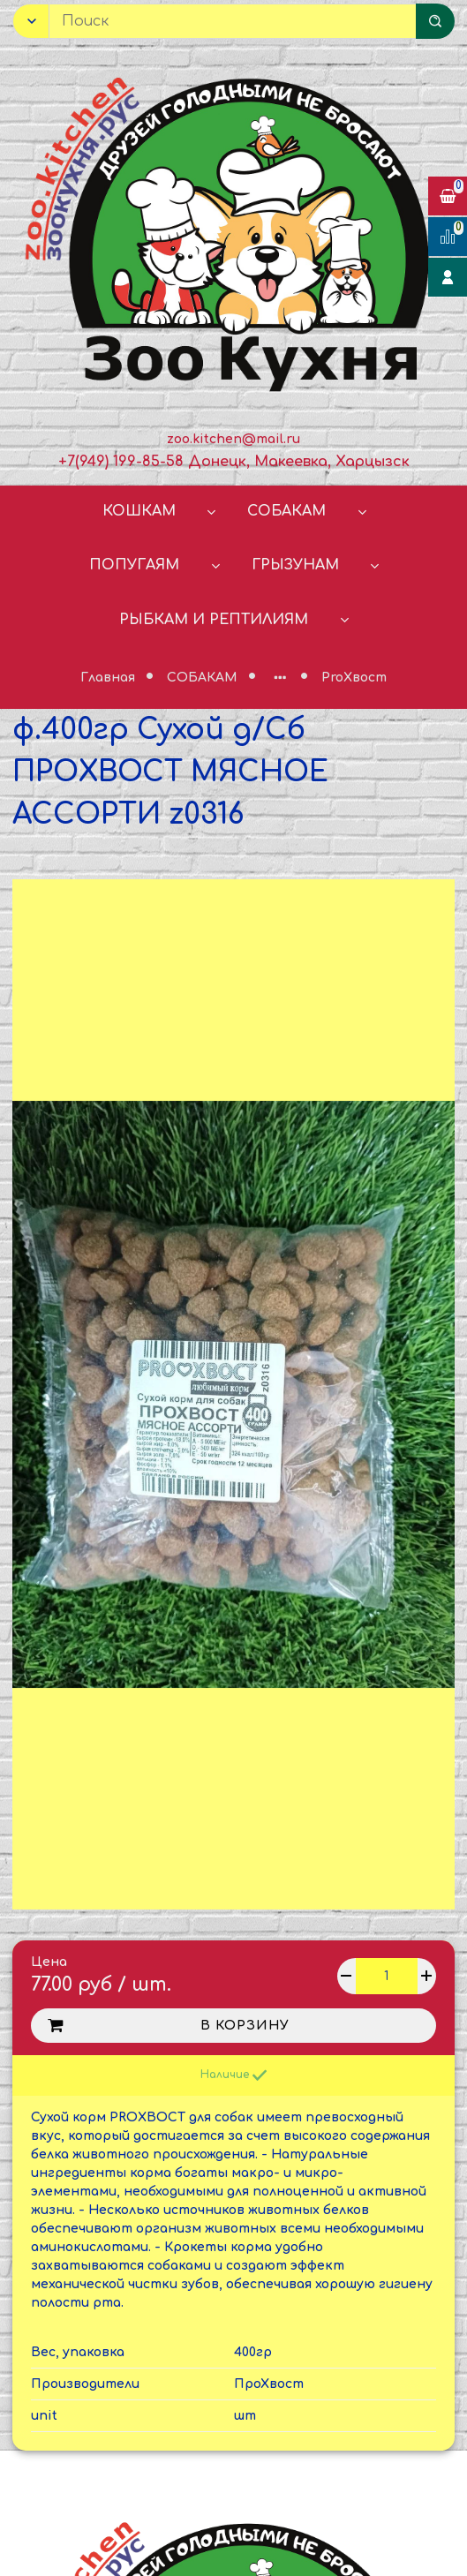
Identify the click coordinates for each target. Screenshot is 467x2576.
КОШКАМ (139, 511)
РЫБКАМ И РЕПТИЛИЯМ (213, 620)
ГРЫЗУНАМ (295, 565)
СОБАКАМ (286, 511)
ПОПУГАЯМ (134, 565)
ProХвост (354, 677)
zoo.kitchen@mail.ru (233, 439)
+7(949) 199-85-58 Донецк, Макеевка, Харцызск (234, 462)
